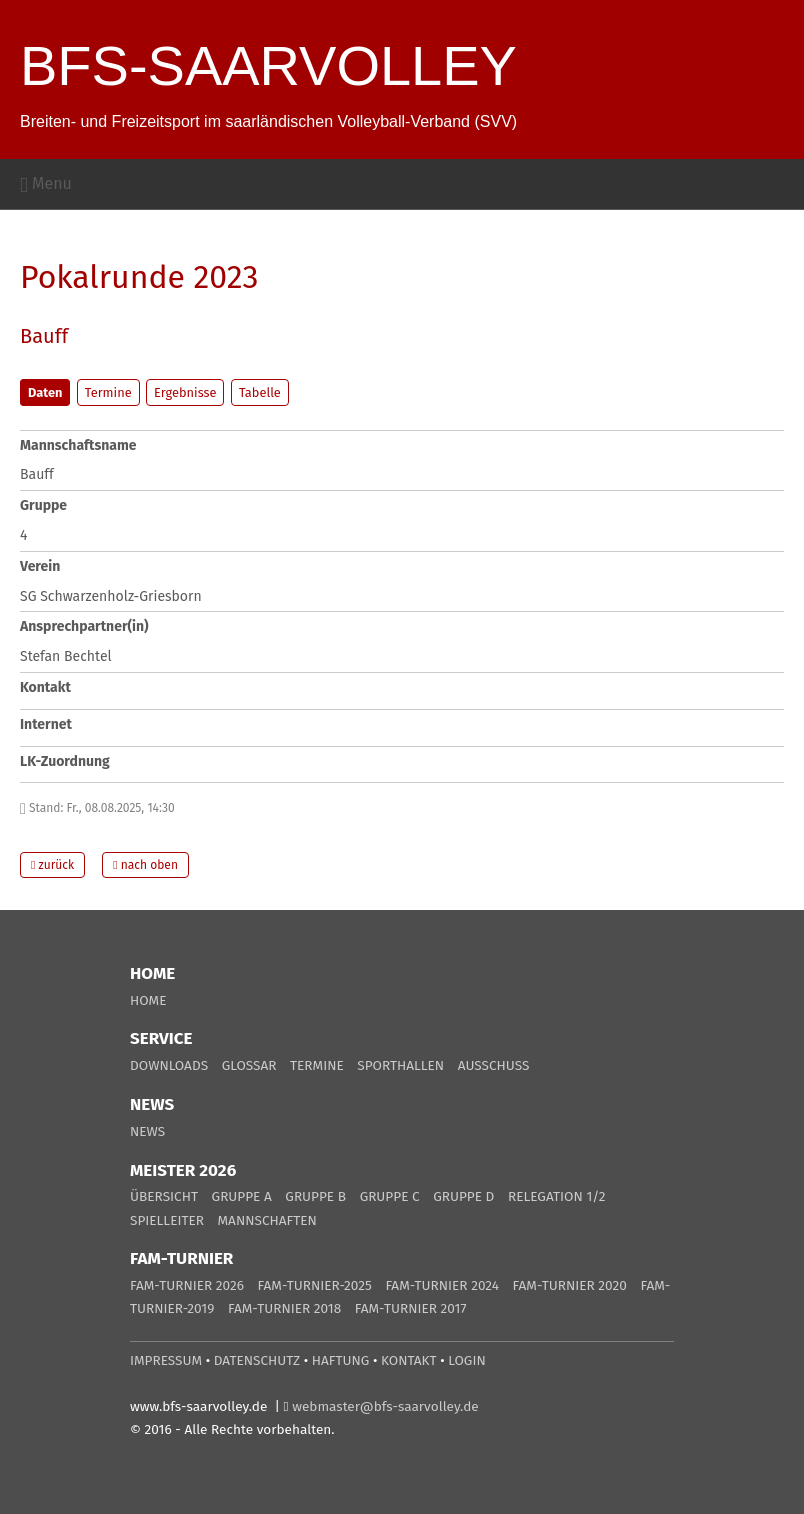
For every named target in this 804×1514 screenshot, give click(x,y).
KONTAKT (409, 1360)
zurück (52, 865)
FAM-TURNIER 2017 (411, 1308)
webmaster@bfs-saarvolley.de (385, 1406)
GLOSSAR (249, 1065)
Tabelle (260, 392)
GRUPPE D (463, 1196)
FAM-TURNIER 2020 (570, 1285)
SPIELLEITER (167, 1220)
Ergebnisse (185, 392)
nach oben (145, 865)
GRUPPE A (242, 1196)
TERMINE (317, 1065)
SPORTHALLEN (400, 1065)
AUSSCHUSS (494, 1065)
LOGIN (466, 1360)
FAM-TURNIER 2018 (284, 1308)
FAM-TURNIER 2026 (187, 1285)
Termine (108, 392)
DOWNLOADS (169, 1065)
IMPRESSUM (166, 1360)
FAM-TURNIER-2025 (315, 1285)
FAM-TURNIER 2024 (442, 1285)
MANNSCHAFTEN (267, 1220)
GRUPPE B (315, 1196)
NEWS (147, 1131)
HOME (148, 1000)
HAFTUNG (341, 1360)
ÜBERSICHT (164, 1196)
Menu (46, 183)
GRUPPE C (390, 1196)
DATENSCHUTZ (257, 1360)
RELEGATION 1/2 (557, 1196)
